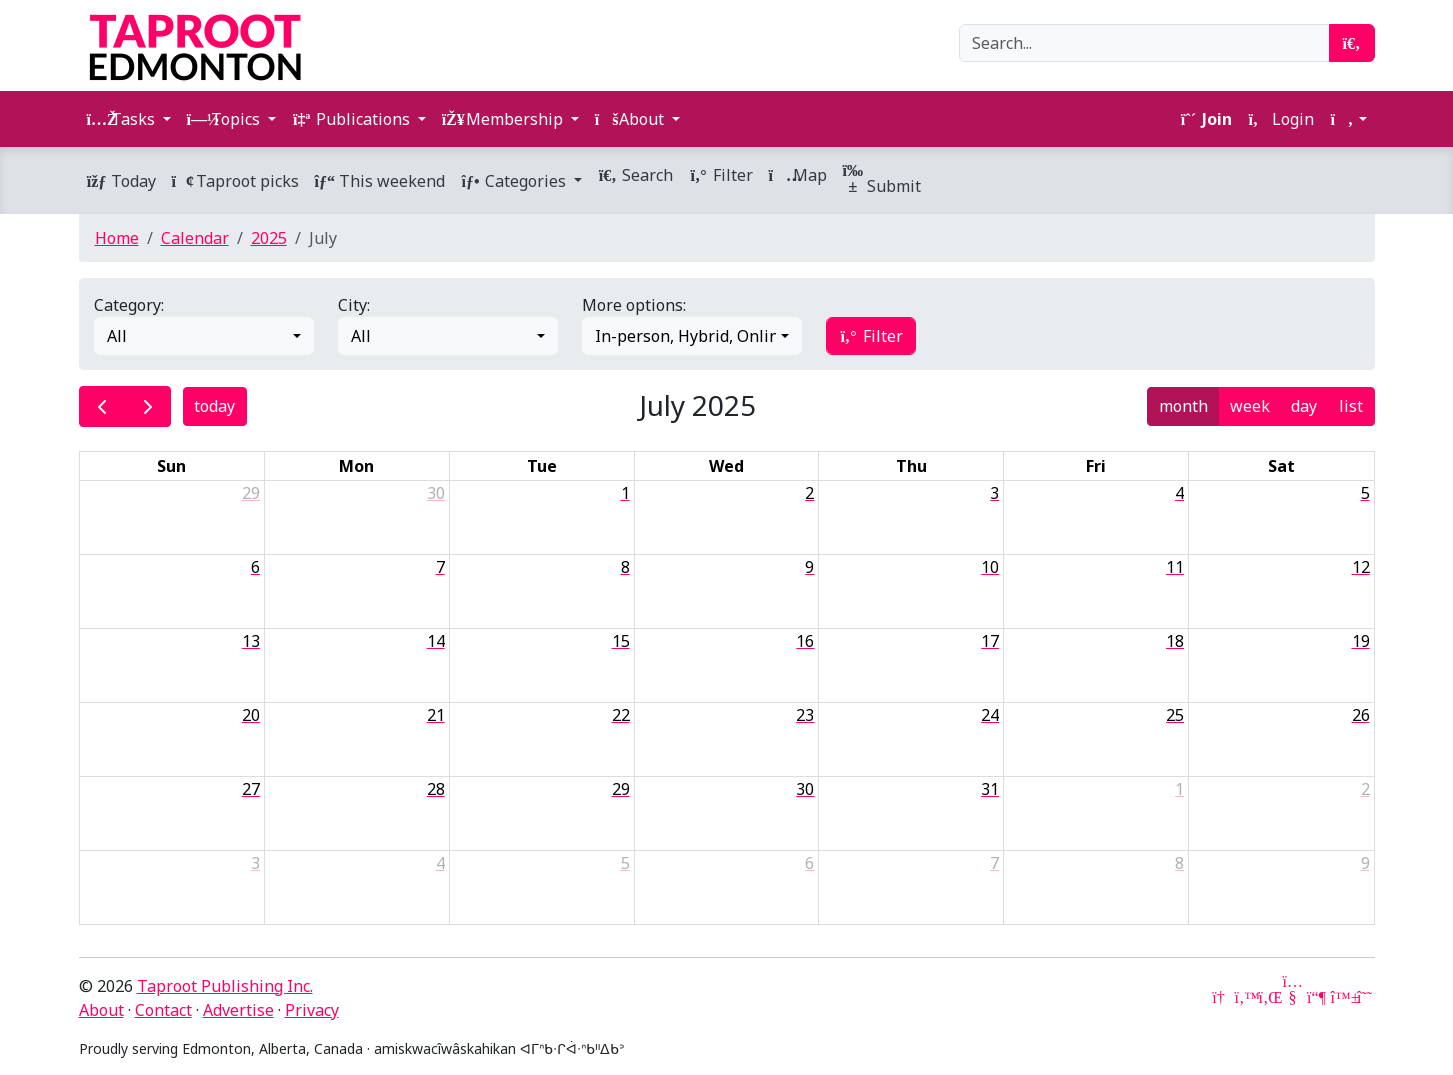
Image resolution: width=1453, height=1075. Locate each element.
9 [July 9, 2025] (809, 567)
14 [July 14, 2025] (436, 641)
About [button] (631, 119)
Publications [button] (353, 119)
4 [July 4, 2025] (1179, 493)
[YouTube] (1293, 997)
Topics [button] (225, 119)
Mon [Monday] (356, 466)
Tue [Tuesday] (542, 466)
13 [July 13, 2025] (251, 641)
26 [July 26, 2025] (1361, 715)
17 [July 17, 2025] (990, 641)
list (1351, 406)
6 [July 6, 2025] (255, 567)
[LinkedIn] (1269, 997)
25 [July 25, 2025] (1175, 715)
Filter (721, 175)
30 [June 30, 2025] (436, 493)
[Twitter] (1245, 997)
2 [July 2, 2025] (809, 493)
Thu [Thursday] (911, 466)
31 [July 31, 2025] (990, 789)
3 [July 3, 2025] (994, 493)
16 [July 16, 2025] (805, 641)
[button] (1348, 119)
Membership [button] (504, 119)
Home (117, 238)
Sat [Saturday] (1281, 466)
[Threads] (1365, 997)
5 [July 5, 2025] (1365, 493)
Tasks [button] (123, 119)
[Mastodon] (1317, 997)
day (1304, 406)
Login (1281, 119)
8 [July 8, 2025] (625, 567)
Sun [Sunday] (171, 466)
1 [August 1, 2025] (1179, 789)
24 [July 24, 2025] (990, 715)
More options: (634, 305)
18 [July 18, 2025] (1175, 641)
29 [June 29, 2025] (251, 493)
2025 (269, 238)
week (1250, 406)
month (1183, 406)
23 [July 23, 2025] (805, 715)
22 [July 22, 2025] (621, 715)
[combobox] (204, 336)
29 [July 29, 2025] (621, 789)
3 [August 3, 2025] (255, 863)
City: (354, 305)
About (101, 1010)
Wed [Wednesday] (726, 466)
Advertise (238, 1010)
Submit (882, 180)
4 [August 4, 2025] (440, 863)
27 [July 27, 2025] (251, 789)
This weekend (380, 181)
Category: (129, 305)
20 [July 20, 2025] (251, 715)
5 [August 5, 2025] (625, 863)
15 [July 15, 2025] (621, 641)
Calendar (195, 238)
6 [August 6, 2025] (809, 863)
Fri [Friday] (1096, 466)
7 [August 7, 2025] (994, 863)
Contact (163, 1010)
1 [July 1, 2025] (625, 493)
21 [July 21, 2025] (436, 715)
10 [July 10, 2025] (990, 567)
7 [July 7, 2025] (440, 567)
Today (121, 181)
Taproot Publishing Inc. (225, 986)
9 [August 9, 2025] (1365, 863)
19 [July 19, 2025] (1361, 641)
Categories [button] (515, 181)
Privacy (312, 1010)
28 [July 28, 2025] (436, 789)
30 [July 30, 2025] (805, 789)
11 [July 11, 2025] (1175, 567)
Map (798, 175)
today (214, 406)
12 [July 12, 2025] (1361, 567)
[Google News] (1221, 997)
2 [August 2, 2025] (1365, 789)
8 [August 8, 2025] (1179, 863)
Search (635, 175)
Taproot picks (235, 181)
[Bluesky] (1341, 997)
